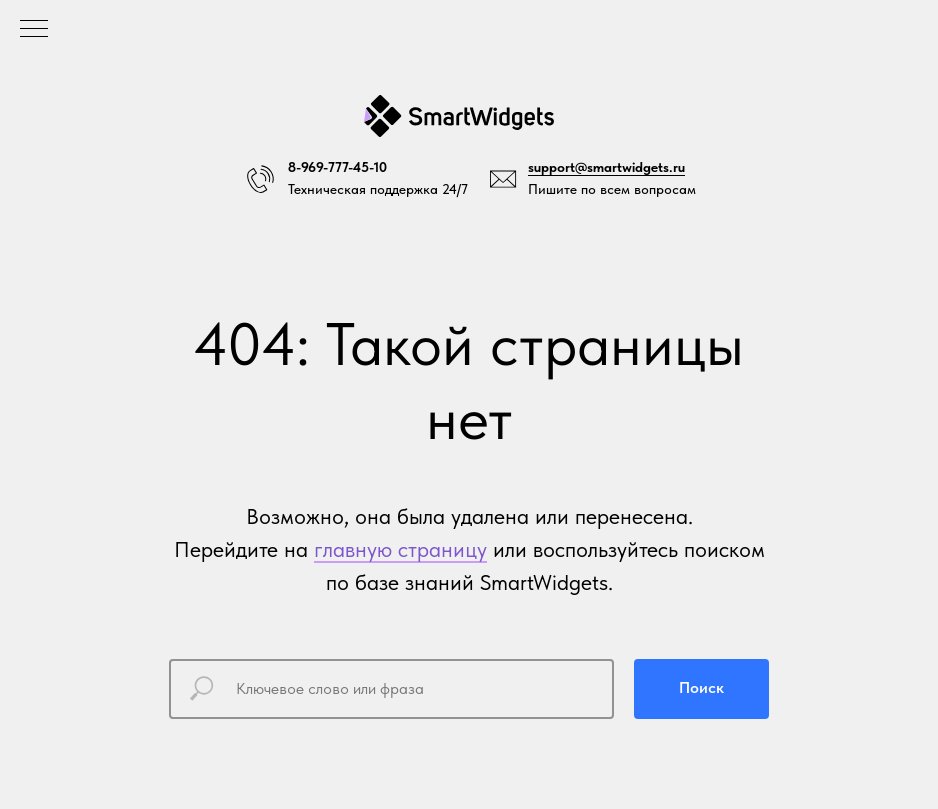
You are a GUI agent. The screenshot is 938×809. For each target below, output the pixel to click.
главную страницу (400, 549)
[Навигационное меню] (34, 30)
